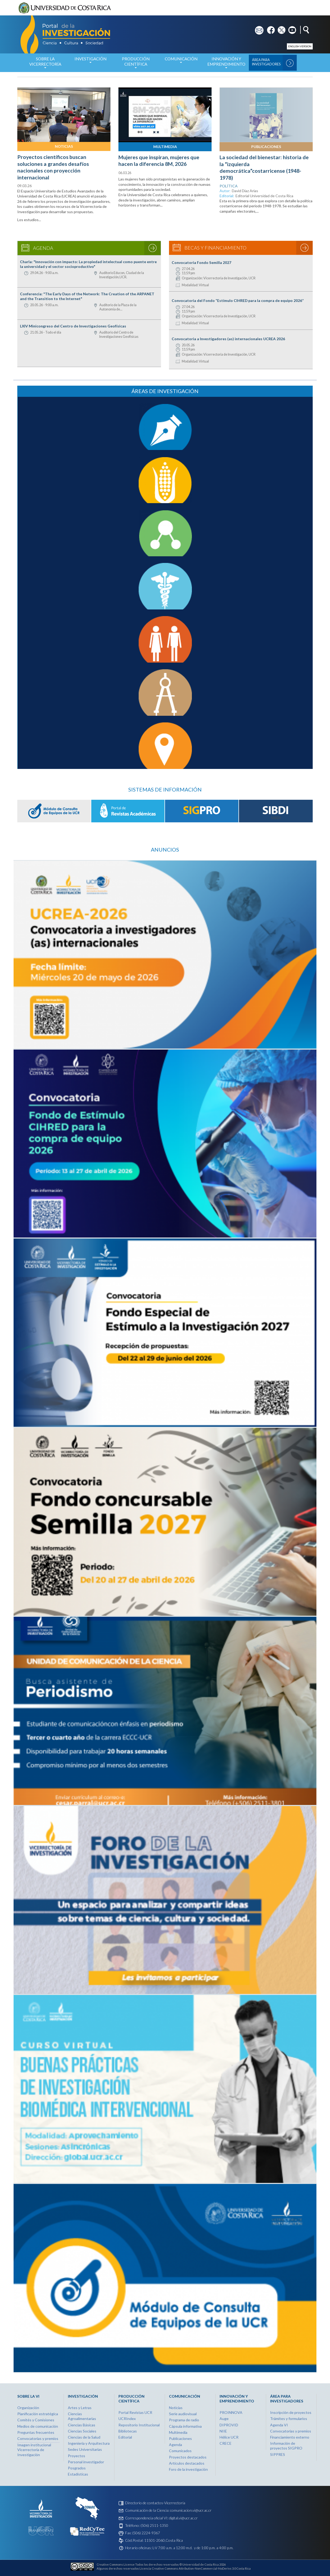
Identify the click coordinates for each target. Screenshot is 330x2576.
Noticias (64, 146)
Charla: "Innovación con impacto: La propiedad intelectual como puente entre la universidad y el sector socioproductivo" (88, 264)
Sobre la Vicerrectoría (45, 64)
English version (299, 46)
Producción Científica (136, 64)
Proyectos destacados (188, 2457)
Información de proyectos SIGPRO (286, 2445)
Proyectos (76, 2455)
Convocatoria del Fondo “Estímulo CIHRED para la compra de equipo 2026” (238, 300)
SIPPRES (277, 2454)
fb (268, 28)
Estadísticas (78, 2474)
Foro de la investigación (188, 2469)
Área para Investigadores (266, 62)
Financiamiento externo (289, 2437)
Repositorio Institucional (139, 2425)
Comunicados (180, 2450)
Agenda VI (279, 2425)
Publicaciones (266, 146)
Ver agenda (152, 248)
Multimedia (165, 146)
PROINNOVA (231, 2412)
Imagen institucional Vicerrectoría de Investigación (34, 2450)
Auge (224, 2418)
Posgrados (77, 2468)
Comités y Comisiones (35, 2420)
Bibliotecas (127, 2431)
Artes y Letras (80, 2407)
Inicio (18, 62)
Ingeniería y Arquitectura (89, 2443)
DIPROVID (229, 2425)
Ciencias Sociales (82, 2431)
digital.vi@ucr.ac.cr (183, 2518)
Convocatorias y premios (37, 2438)
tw (280, 28)
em (257, 28)
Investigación (90, 61)
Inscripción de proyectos (290, 2412)
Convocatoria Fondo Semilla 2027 (201, 262)
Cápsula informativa (185, 2426)
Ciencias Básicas (81, 2425)
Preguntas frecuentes (35, 2432)
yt (290, 28)
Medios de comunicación (37, 2426)
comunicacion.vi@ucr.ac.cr (191, 2510)
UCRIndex (127, 2418)
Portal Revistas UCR (135, 2412)
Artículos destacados (186, 2463)
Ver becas (304, 248)
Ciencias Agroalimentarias (82, 2416)
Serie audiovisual (183, 2413)
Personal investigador (86, 2462)
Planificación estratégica (37, 2413)
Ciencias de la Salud (84, 2437)
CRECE (226, 2443)
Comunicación (181, 61)
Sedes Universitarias (85, 2449)
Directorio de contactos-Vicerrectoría (155, 2503)
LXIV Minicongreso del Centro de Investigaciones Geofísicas (73, 326)
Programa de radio (184, 2420)
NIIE (223, 2431)
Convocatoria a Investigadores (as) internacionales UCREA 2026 (228, 338)
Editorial (125, 2437)
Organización (28, 2407)
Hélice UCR (229, 2437)
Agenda (175, 2444)
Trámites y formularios (288, 2418)
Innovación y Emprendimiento (226, 64)
